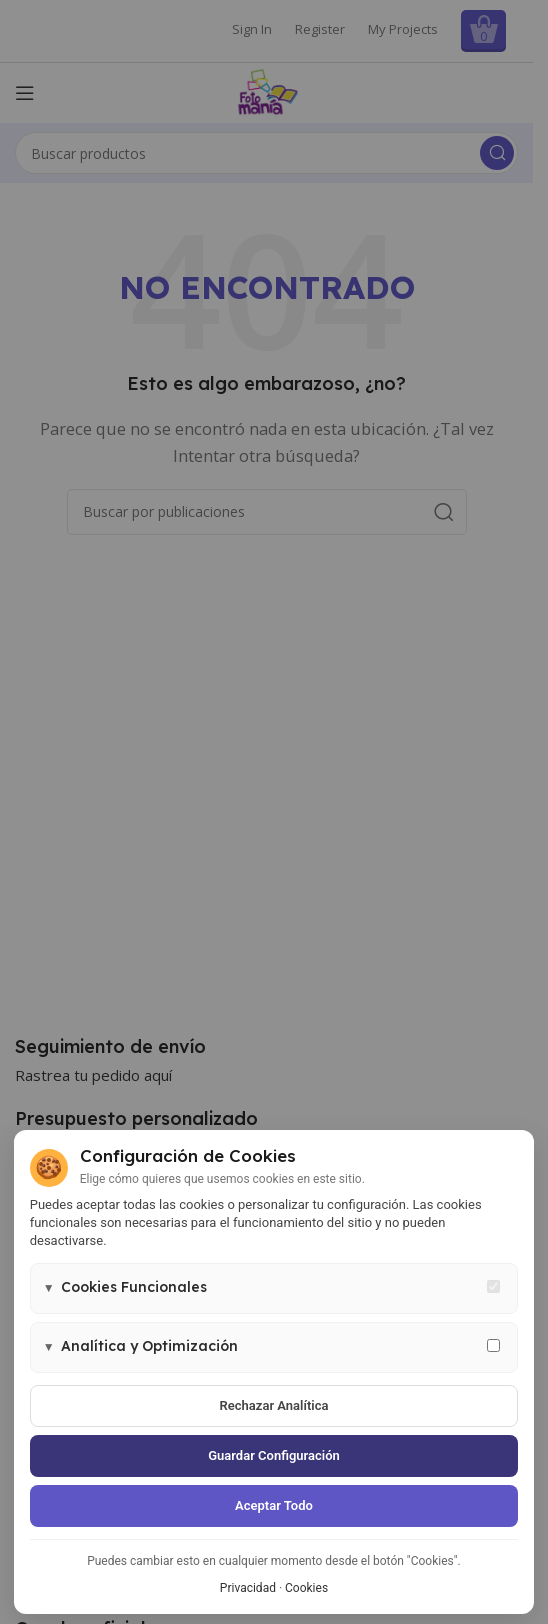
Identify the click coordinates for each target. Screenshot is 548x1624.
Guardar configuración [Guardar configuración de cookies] (274, 1455)
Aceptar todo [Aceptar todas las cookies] (274, 1505)
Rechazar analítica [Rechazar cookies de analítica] (274, 1405)
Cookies (306, 1588)
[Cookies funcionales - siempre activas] (493, 1286)
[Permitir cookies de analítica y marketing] (493, 1345)
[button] (274, 1288)
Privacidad (248, 1588)
